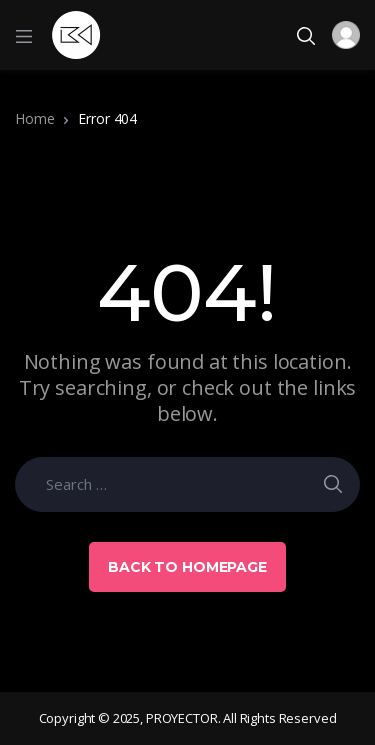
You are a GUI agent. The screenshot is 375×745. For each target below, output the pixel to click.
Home (34, 118)
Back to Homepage (187, 567)
